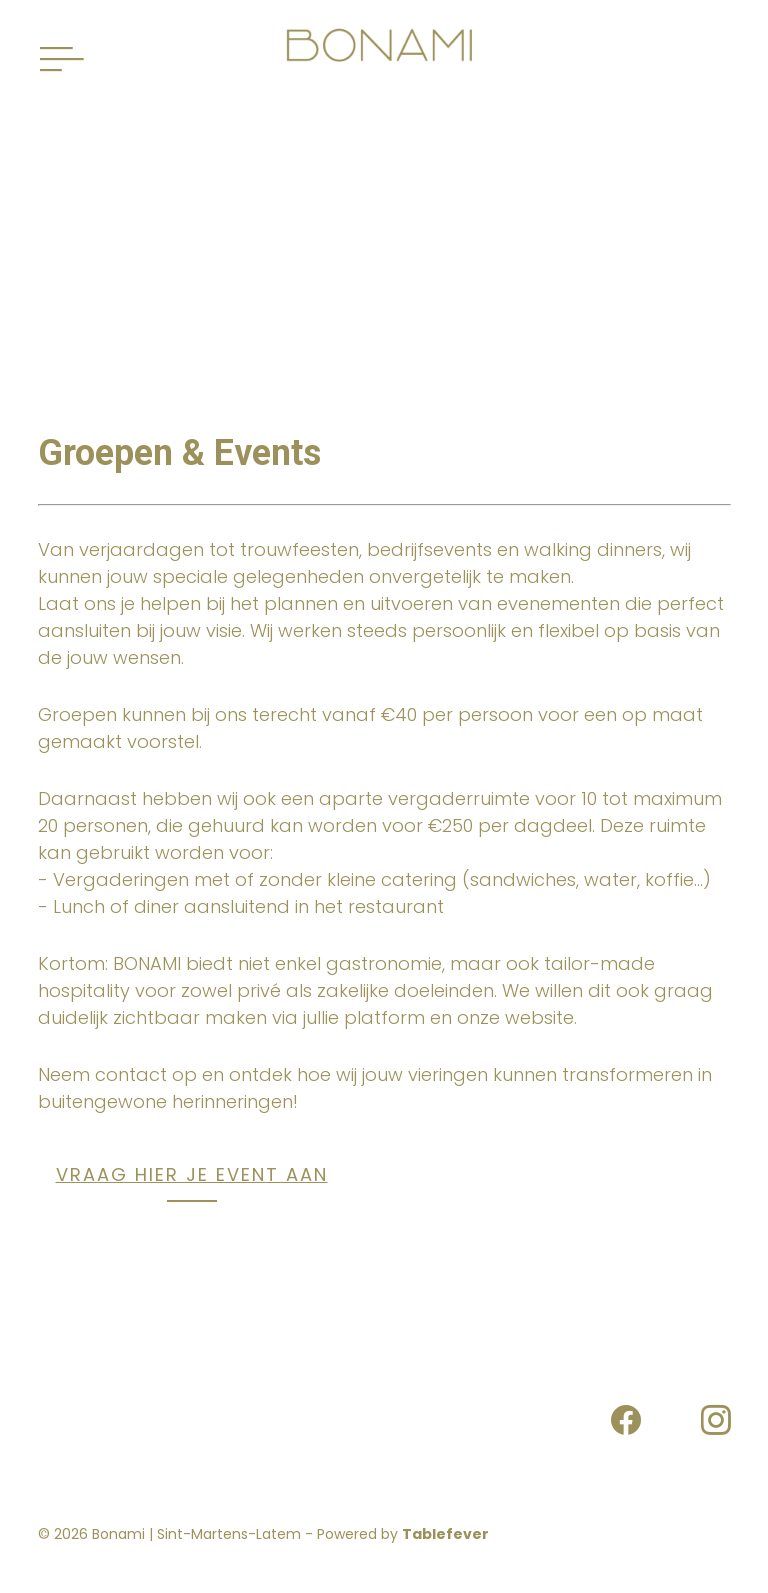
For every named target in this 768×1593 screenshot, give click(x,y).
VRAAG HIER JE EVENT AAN (192, 1174)
